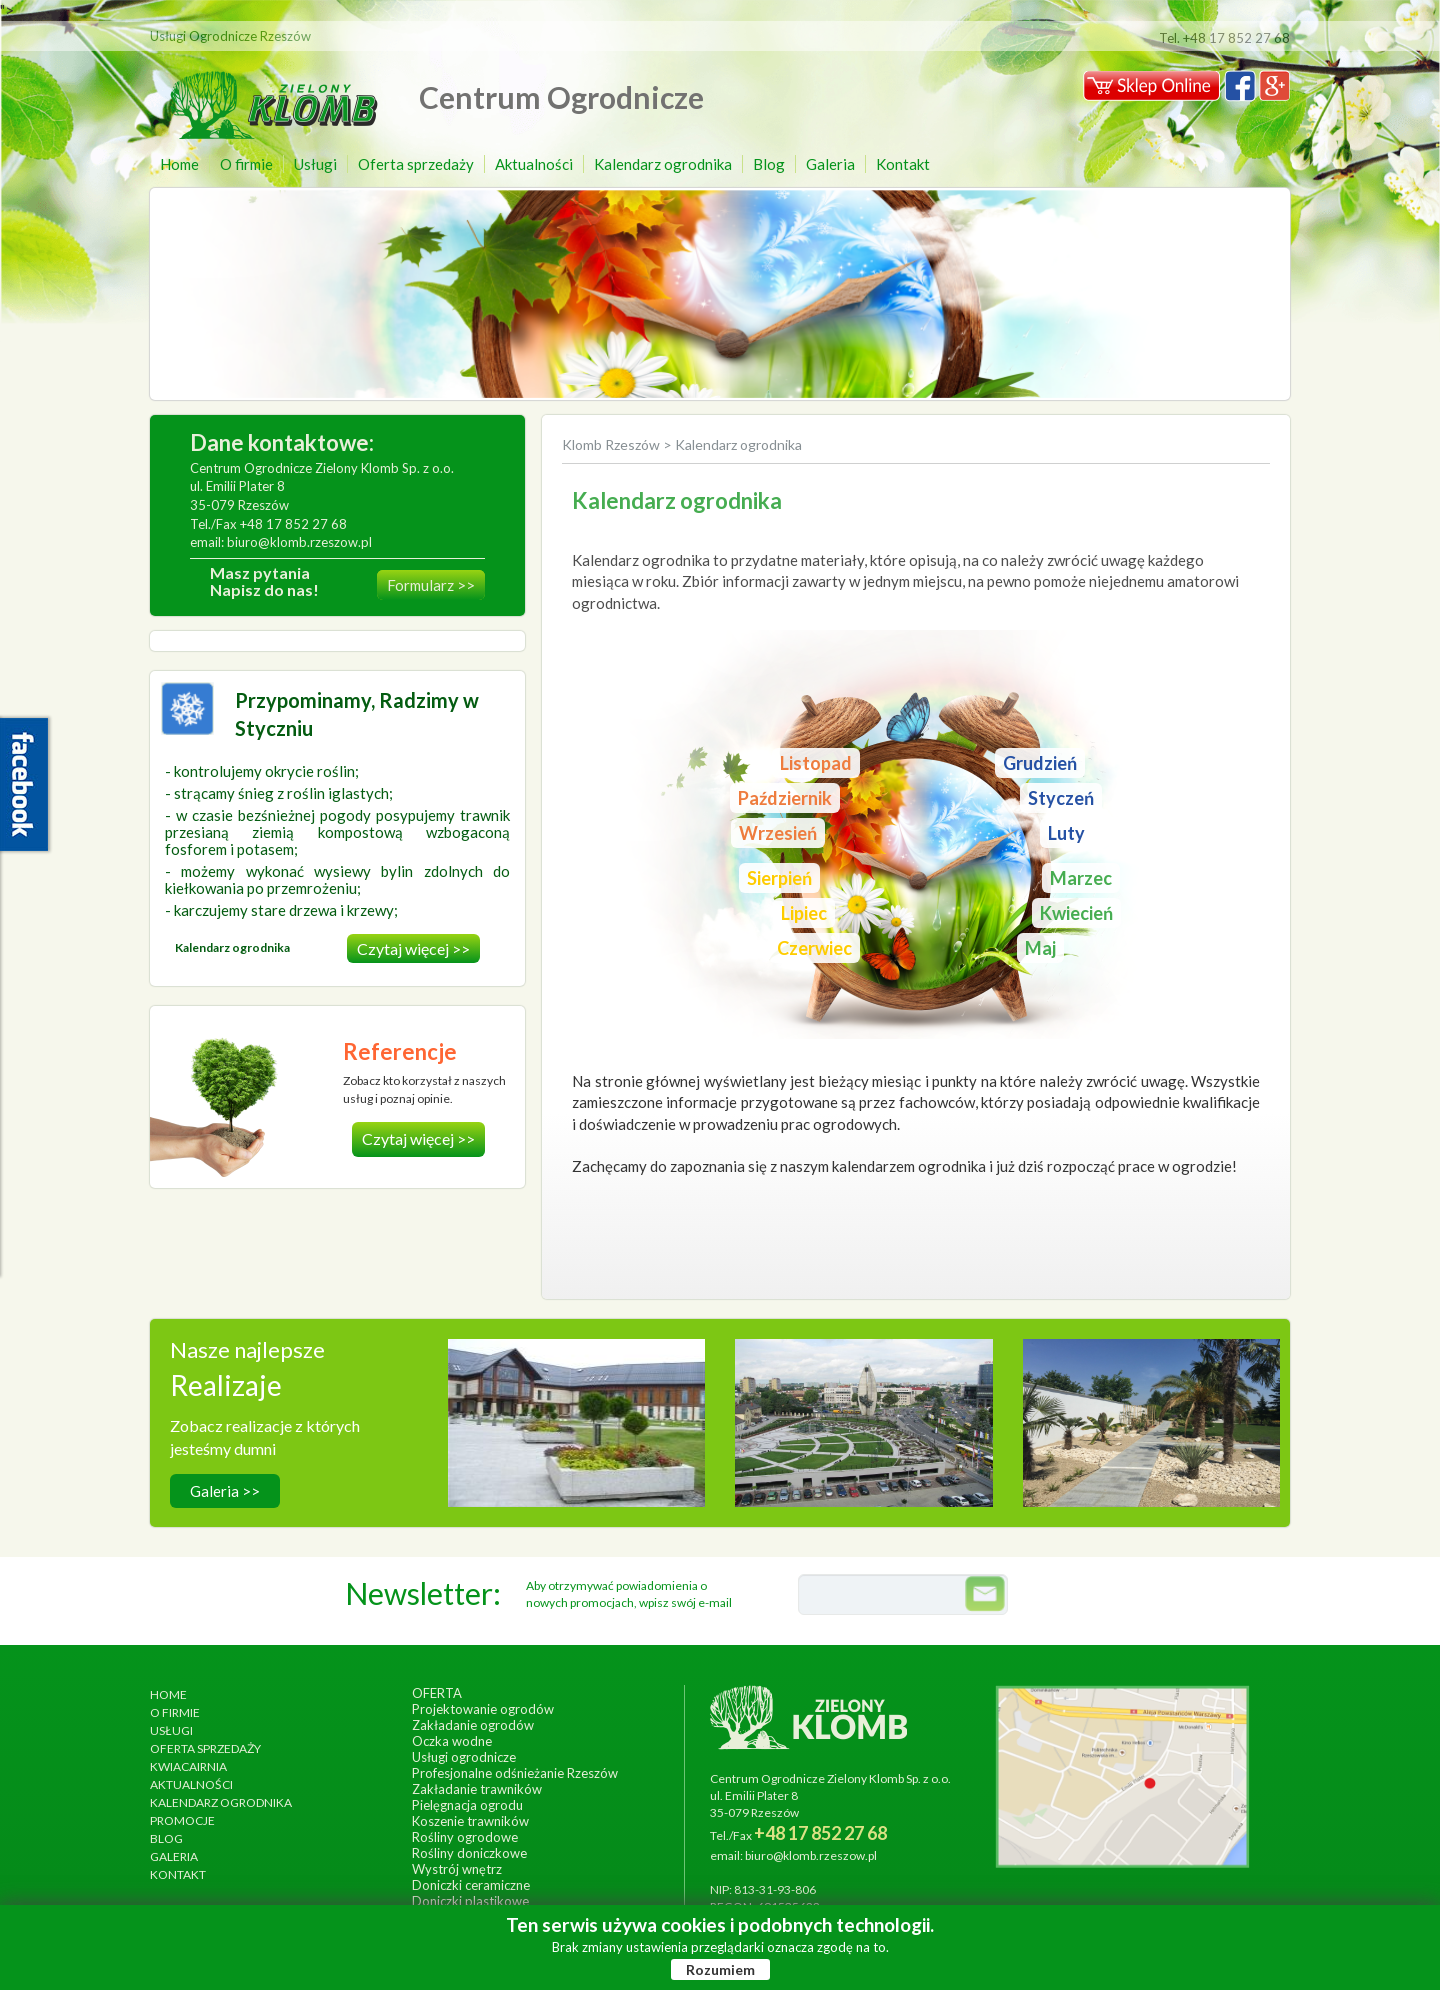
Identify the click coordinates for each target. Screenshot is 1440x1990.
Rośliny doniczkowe (469, 1853)
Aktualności (534, 164)
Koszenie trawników (470, 1821)
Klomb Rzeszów (612, 444)
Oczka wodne (452, 1741)
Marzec (1081, 878)
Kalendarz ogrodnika (663, 164)
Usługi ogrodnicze (464, 1757)
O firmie (246, 164)
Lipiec (804, 913)
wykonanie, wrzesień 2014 (576, 1435)
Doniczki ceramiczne (471, 1885)
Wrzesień (778, 833)
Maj (1040, 948)
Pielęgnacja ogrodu (467, 1805)
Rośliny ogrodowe (465, 1837)
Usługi (315, 164)
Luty (1066, 833)
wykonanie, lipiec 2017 (1151, 1435)
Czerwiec (814, 948)
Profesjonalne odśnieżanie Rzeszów (515, 1773)
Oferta (437, 1693)
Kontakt (903, 164)
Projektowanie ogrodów (483, 1709)
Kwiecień (1076, 913)
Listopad (816, 763)
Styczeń (1061, 798)
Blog (769, 164)
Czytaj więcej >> (413, 948)
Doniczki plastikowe (470, 1901)
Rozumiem (720, 1969)
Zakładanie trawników (477, 1789)
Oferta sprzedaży (416, 164)
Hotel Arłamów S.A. (576, 1415)
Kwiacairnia (188, 1766)
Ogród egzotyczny (1151, 1415)
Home (179, 164)
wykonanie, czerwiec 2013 (864, 1435)
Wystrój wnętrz (457, 1869)
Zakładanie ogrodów (473, 1725)
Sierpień (779, 878)
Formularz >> (431, 585)
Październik (785, 798)
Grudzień (1040, 763)
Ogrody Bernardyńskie (864, 1415)
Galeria (830, 164)
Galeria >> (225, 1491)
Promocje (182, 1820)
